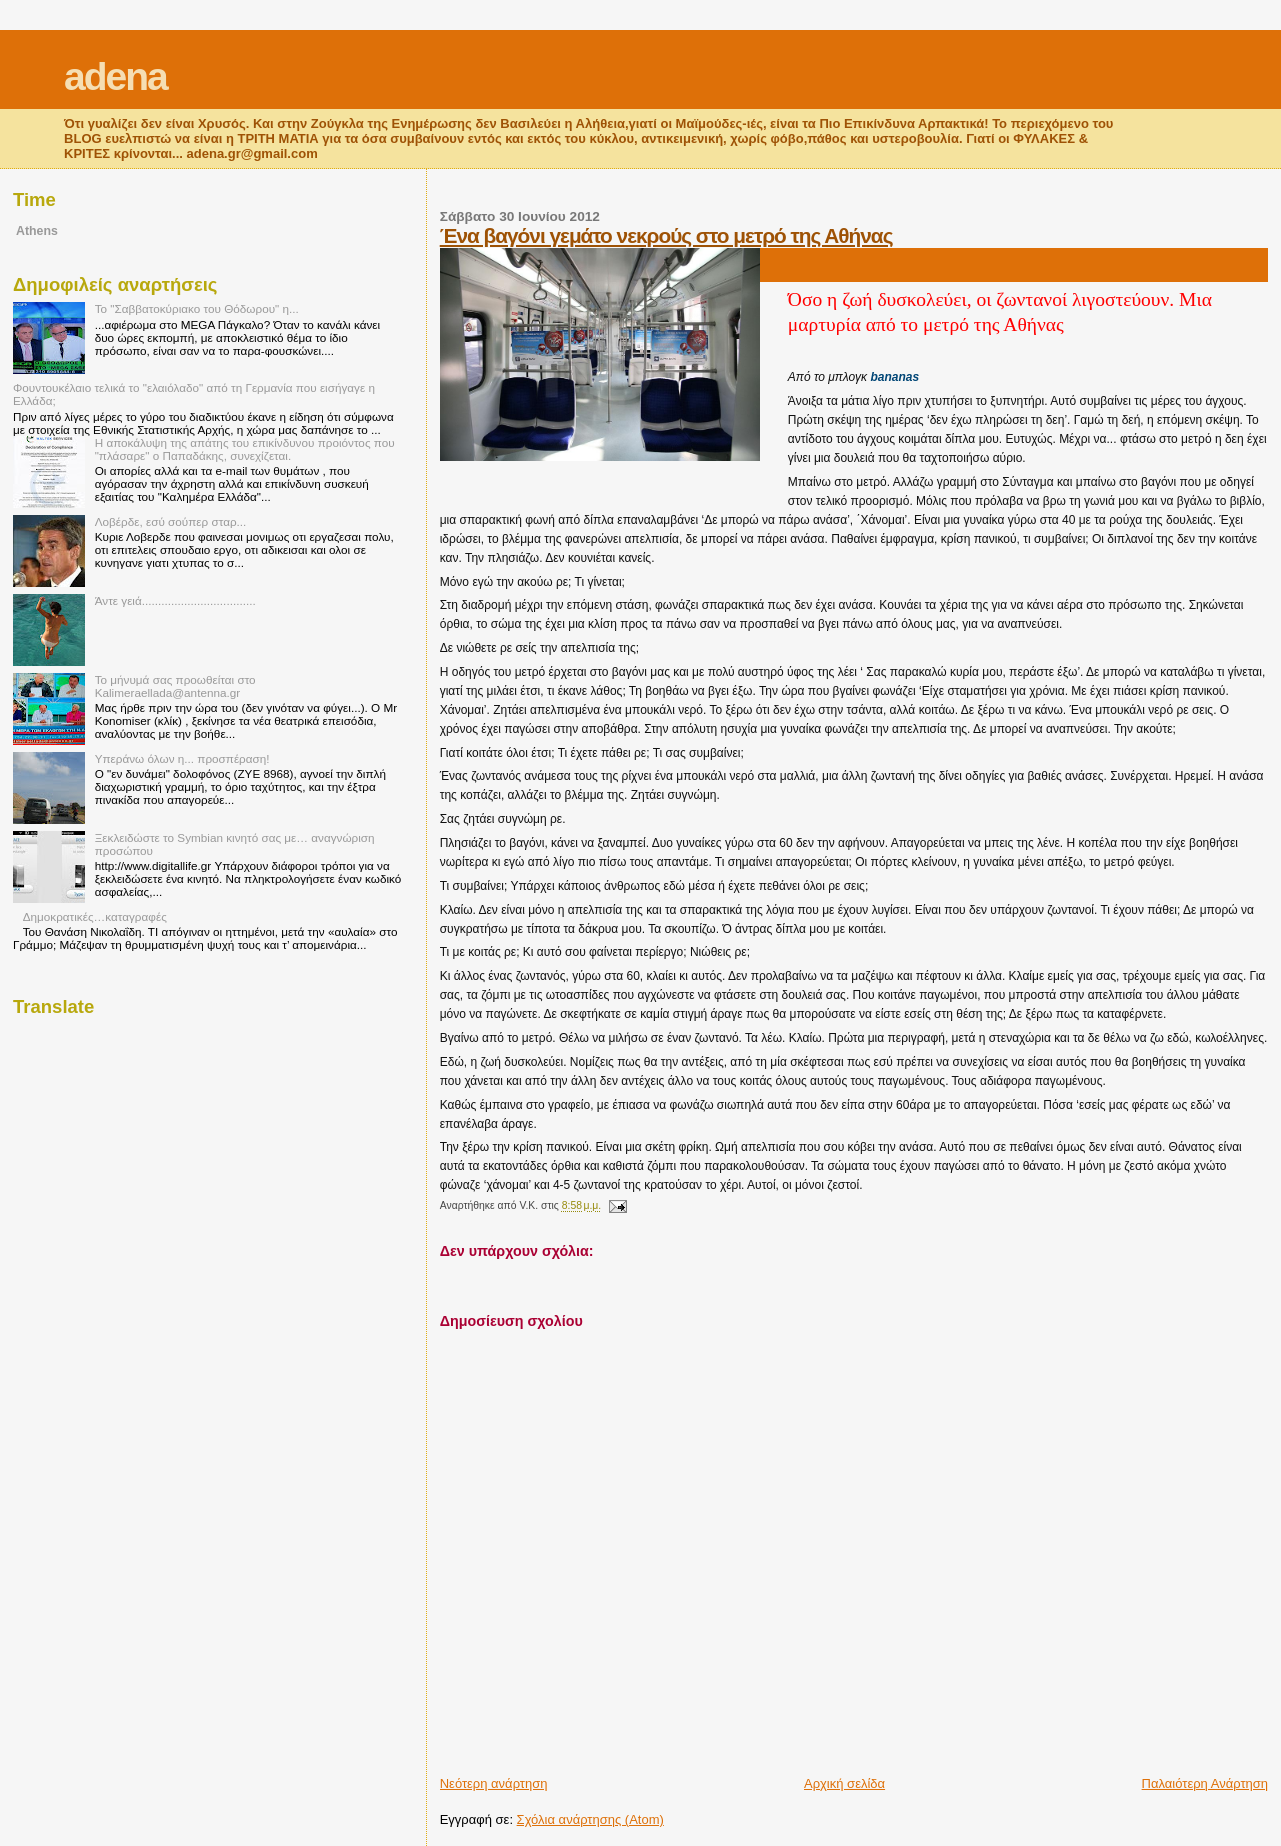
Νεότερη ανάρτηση (494, 1783)
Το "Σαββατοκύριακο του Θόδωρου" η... (197, 308)
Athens (37, 231)
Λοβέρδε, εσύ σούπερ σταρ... (171, 521)
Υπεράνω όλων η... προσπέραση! (182, 758)
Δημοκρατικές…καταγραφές (95, 916)
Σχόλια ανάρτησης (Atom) (590, 1819)
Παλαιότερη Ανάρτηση (1205, 1783)
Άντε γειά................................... (175, 600)
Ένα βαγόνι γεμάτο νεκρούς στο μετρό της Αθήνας (666, 235)
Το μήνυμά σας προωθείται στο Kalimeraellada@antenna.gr (175, 686)
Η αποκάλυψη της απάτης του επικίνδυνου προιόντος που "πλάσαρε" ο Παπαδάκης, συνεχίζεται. (245, 449)
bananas (894, 377)
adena (115, 76)
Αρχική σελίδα (844, 1783)
